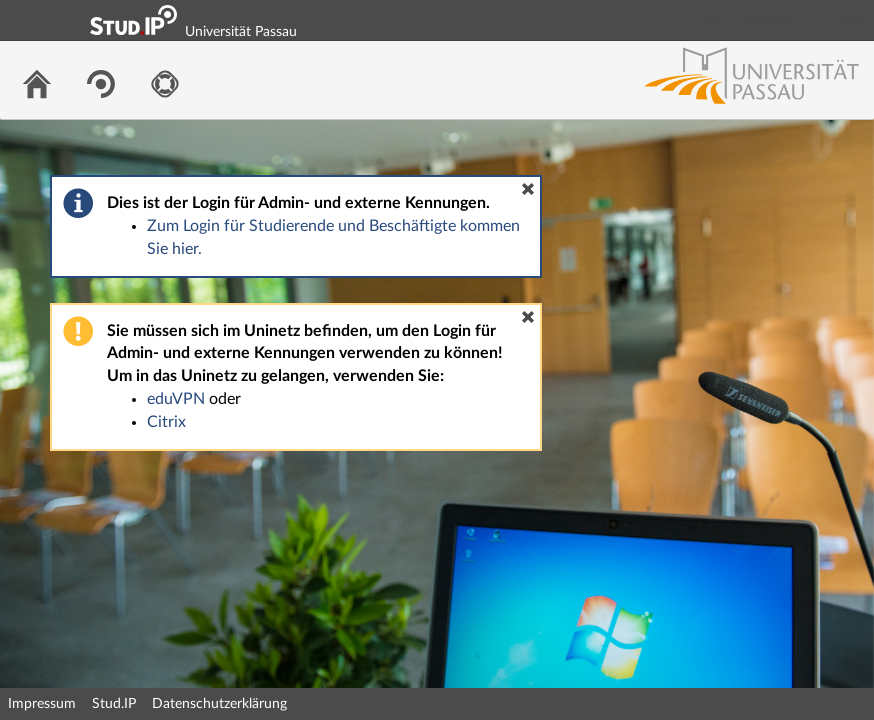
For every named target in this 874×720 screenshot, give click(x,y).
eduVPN (176, 399)
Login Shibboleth (747, 20)
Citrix (166, 422)
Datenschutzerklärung (219, 704)
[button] (528, 189)
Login (850, 20)
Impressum (42, 704)
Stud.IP (114, 704)
